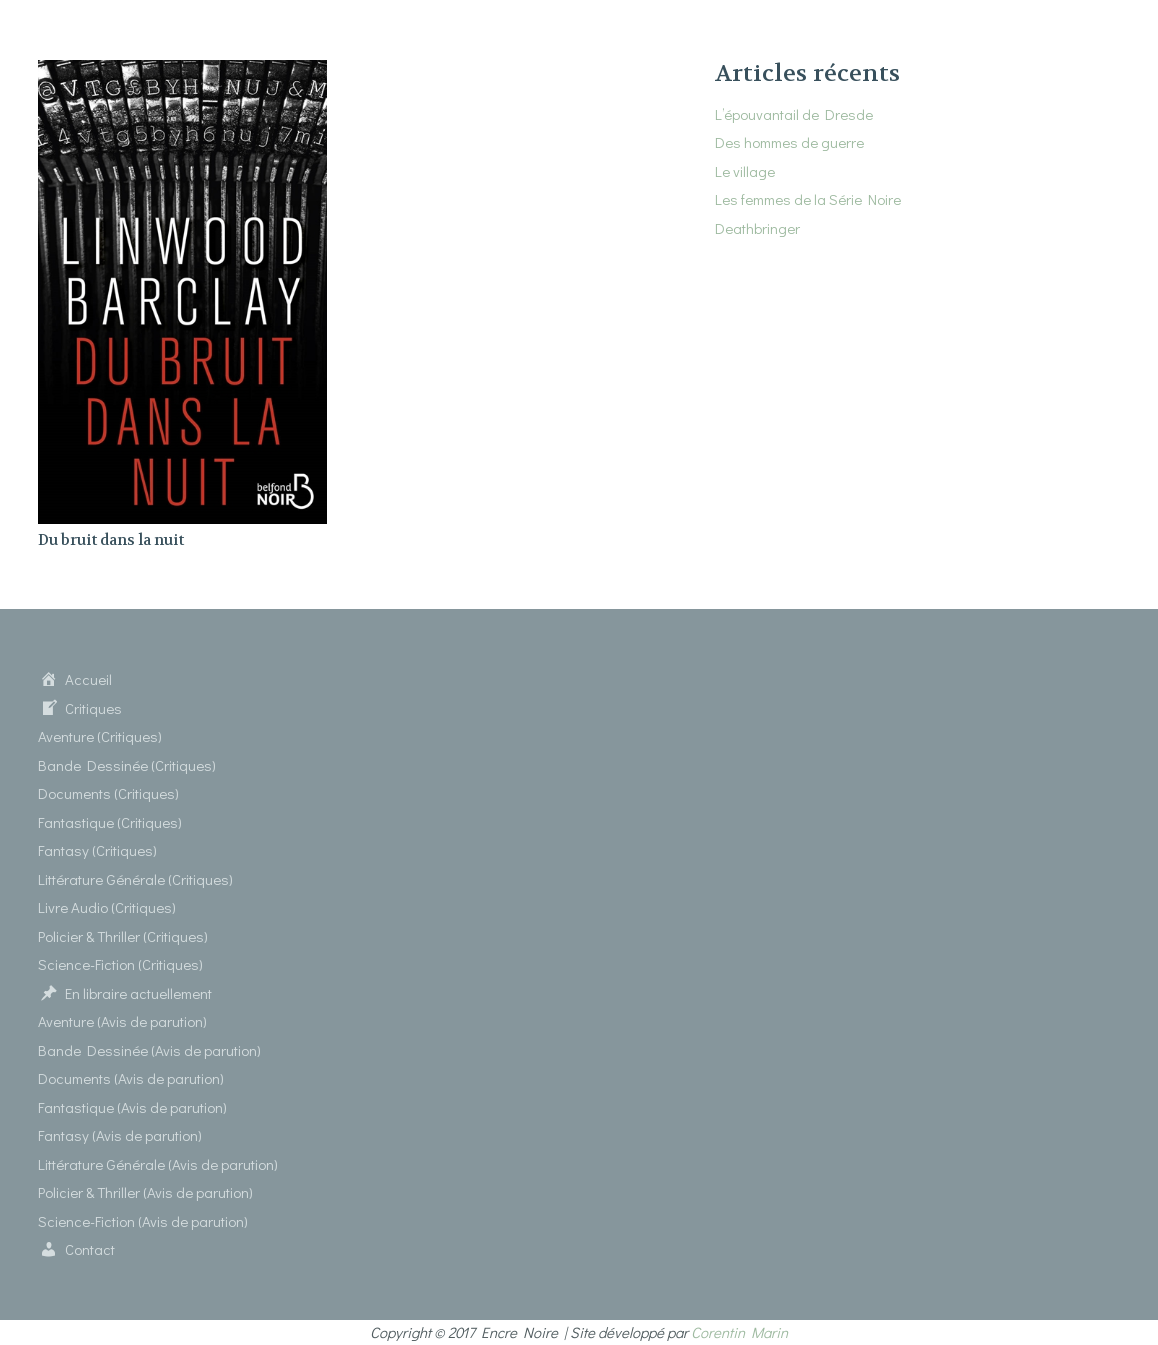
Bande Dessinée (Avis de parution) (149, 1050)
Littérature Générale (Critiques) (135, 879)
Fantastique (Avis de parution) (132, 1107)
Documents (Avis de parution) (131, 1078)
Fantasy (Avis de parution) (120, 1135)
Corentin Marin (739, 1332)
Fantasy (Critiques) (97, 850)
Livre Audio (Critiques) (107, 907)
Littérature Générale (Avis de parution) (158, 1164)
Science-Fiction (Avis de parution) (143, 1221)
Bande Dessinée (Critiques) (127, 765)
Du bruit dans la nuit (111, 540)
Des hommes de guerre (789, 142)
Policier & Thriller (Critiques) (123, 936)
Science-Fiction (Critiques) (120, 964)
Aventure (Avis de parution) (122, 1021)
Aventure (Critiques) (100, 736)
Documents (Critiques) (108, 793)
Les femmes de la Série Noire (808, 199)
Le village (745, 171)
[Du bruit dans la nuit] (182, 72)
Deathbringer (757, 228)
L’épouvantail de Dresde (794, 114)
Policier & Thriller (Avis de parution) (145, 1192)
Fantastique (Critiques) (110, 822)
